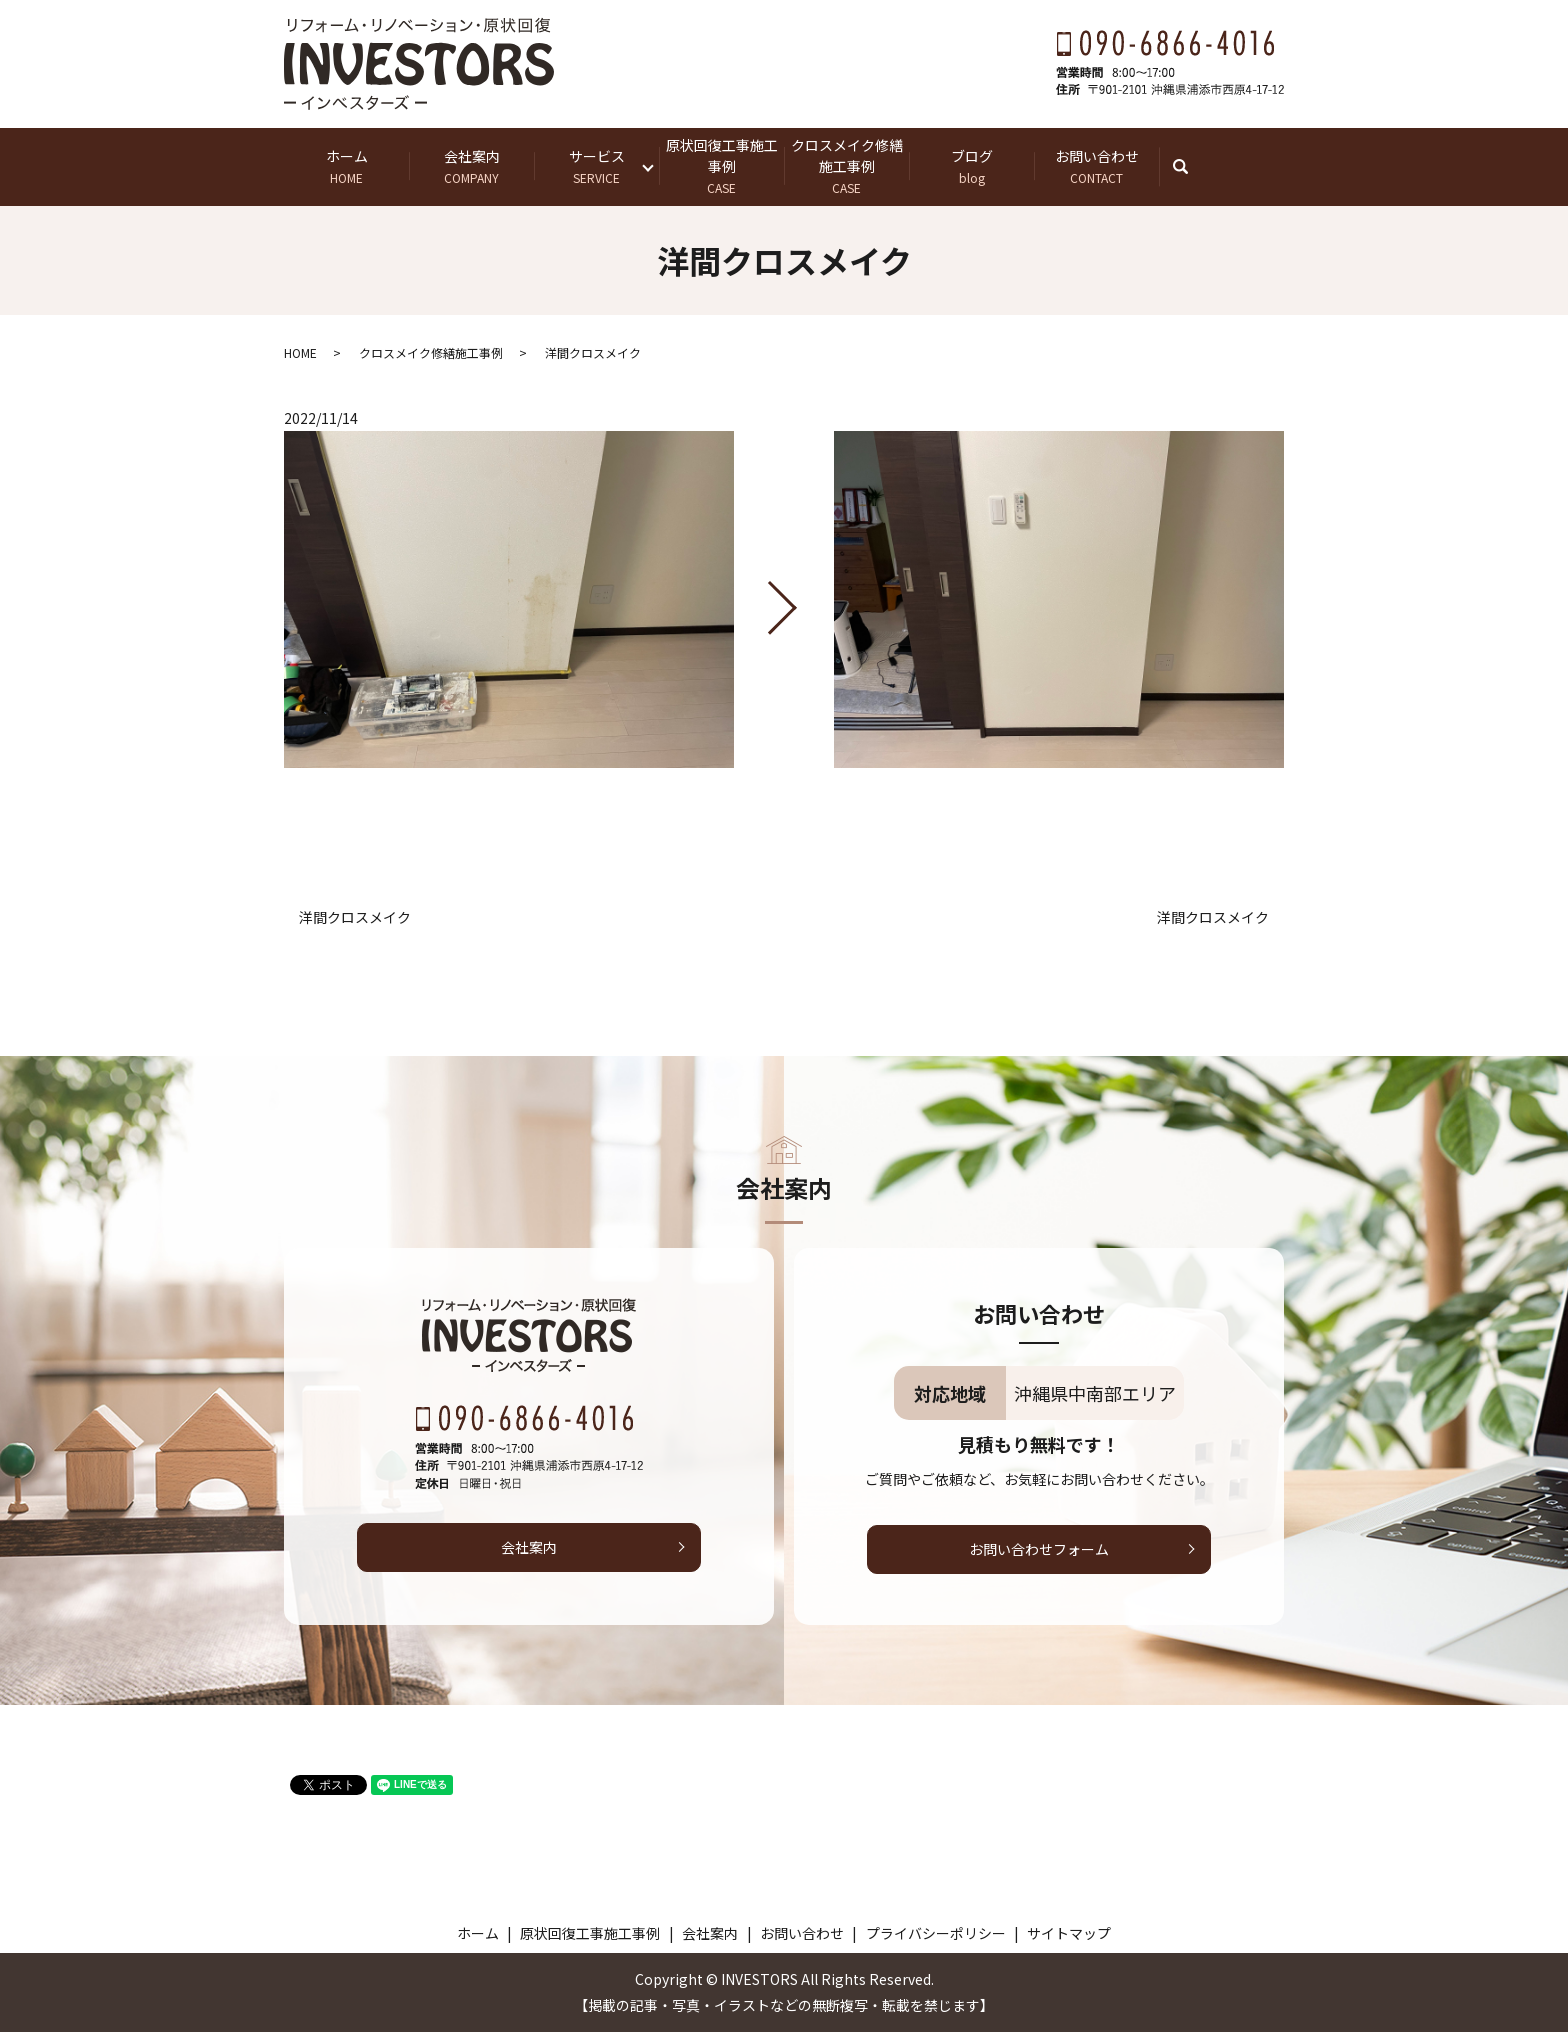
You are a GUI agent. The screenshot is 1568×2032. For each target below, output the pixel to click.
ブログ (971, 166)
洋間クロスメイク (355, 917)
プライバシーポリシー (936, 1933)
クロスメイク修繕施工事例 (846, 166)
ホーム (346, 166)
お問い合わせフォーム (1039, 1549)
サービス (596, 166)
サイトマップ (1069, 1933)
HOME (300, 352)
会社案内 (471, 166)
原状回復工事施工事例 (721, 166)
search (1190, 166)
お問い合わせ (1096, 166)
